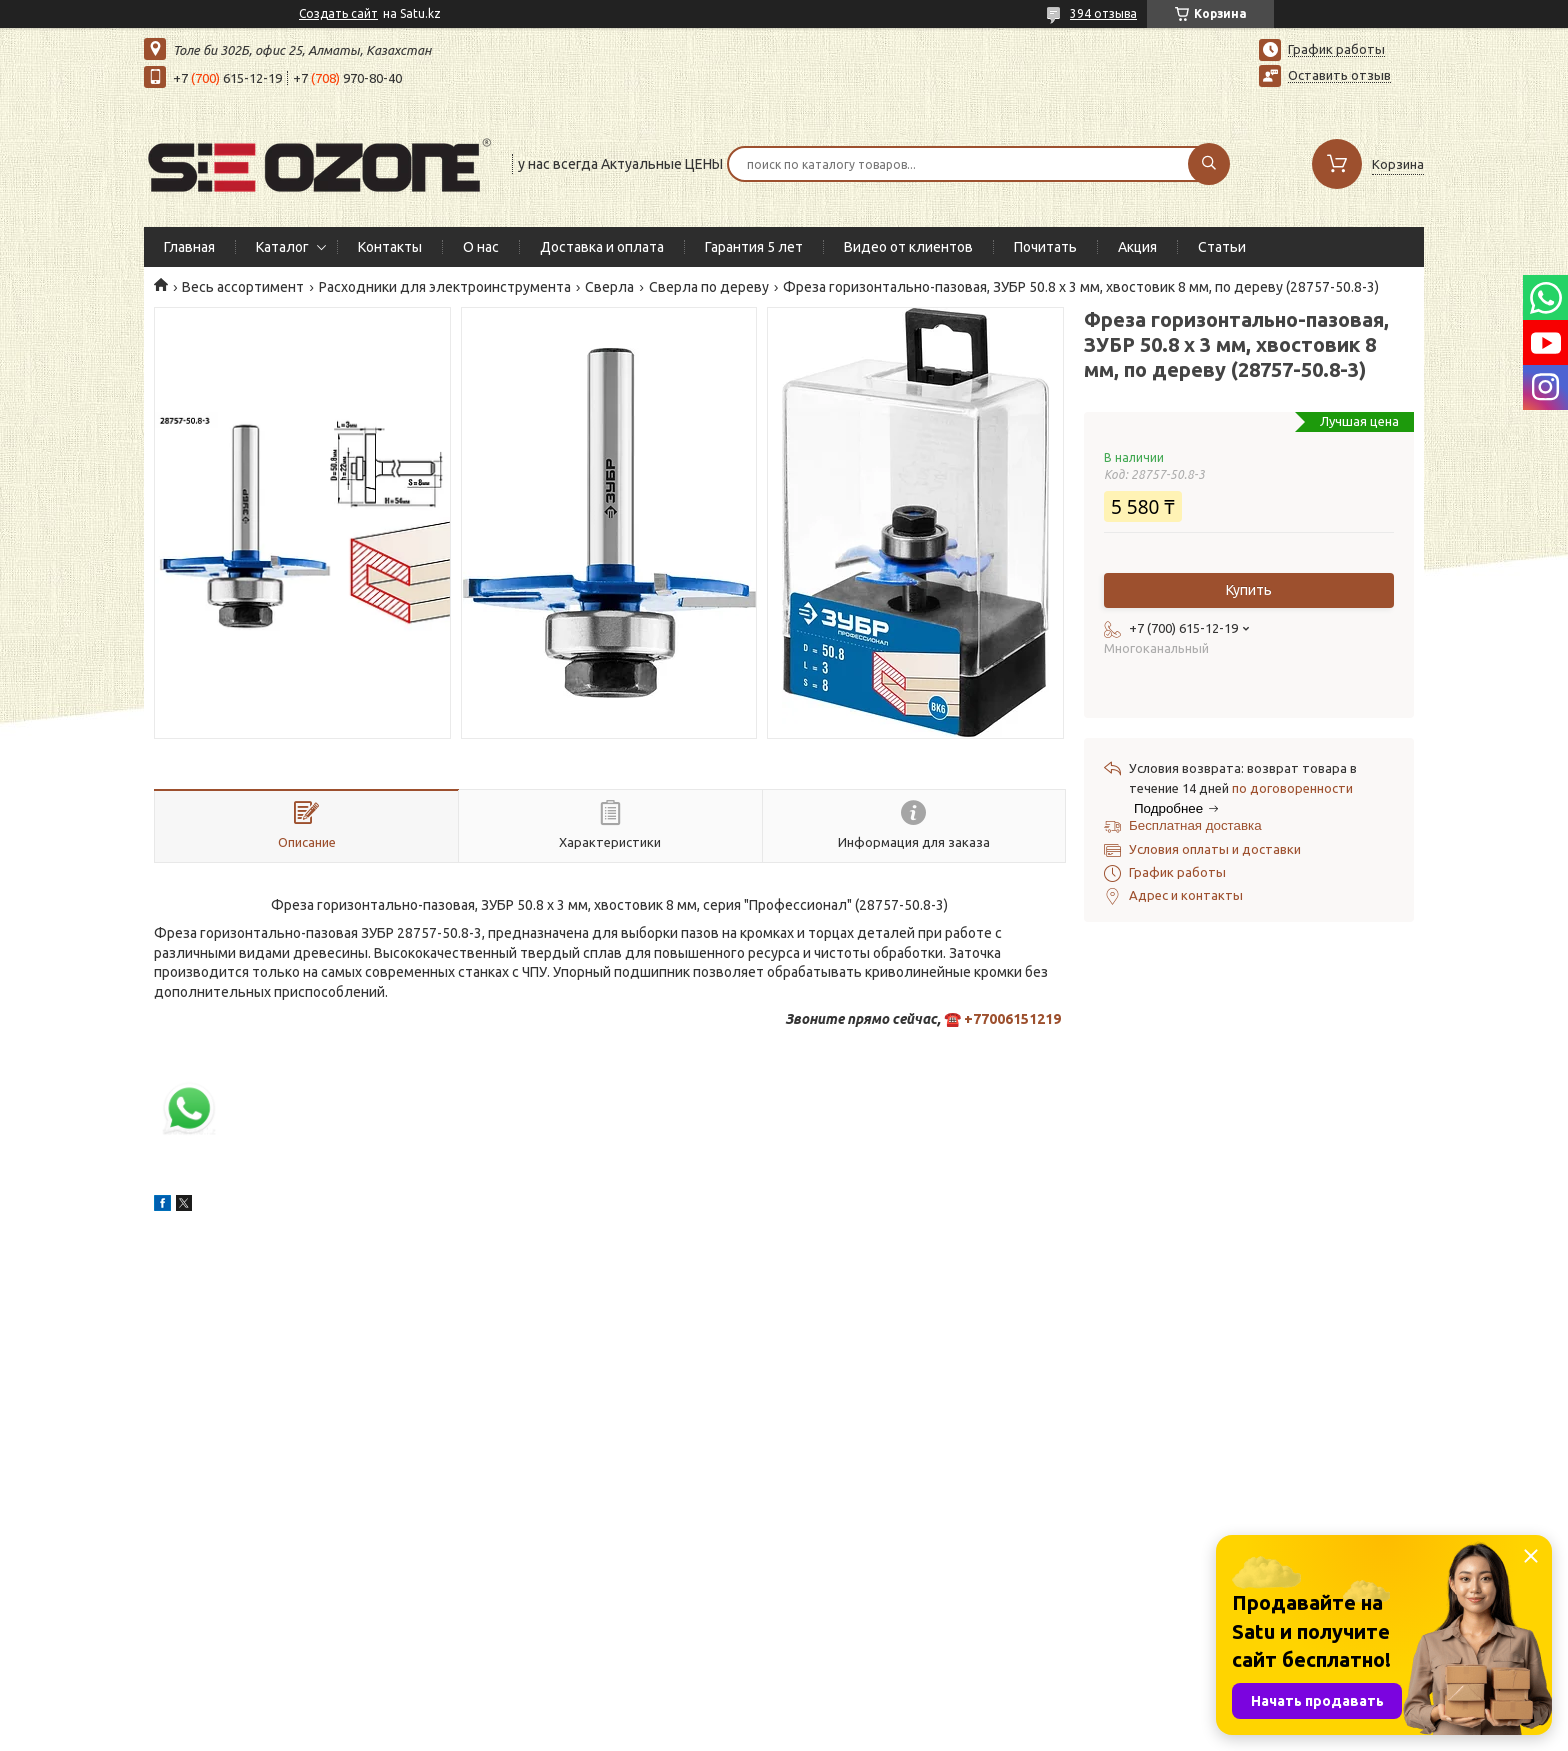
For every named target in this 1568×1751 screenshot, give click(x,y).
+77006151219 (1012, 1019)
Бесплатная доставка (1195, 825)
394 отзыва (1103, 13)
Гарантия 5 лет (754, 247)
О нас (481, 247)
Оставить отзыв (1339, 75)
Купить (1249, 590)
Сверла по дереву (709, 287)
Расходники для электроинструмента (445, 287)
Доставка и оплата (602, 247)
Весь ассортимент (243, 287)
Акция (1137, 247)
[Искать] (1209, 164)
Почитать (1045, 247)
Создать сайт (338, 13)
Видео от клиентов (908, 247)
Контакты (390, 247)
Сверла (609, 287)
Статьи (1222, 247)
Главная (189, 247)
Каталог (282, 247)
